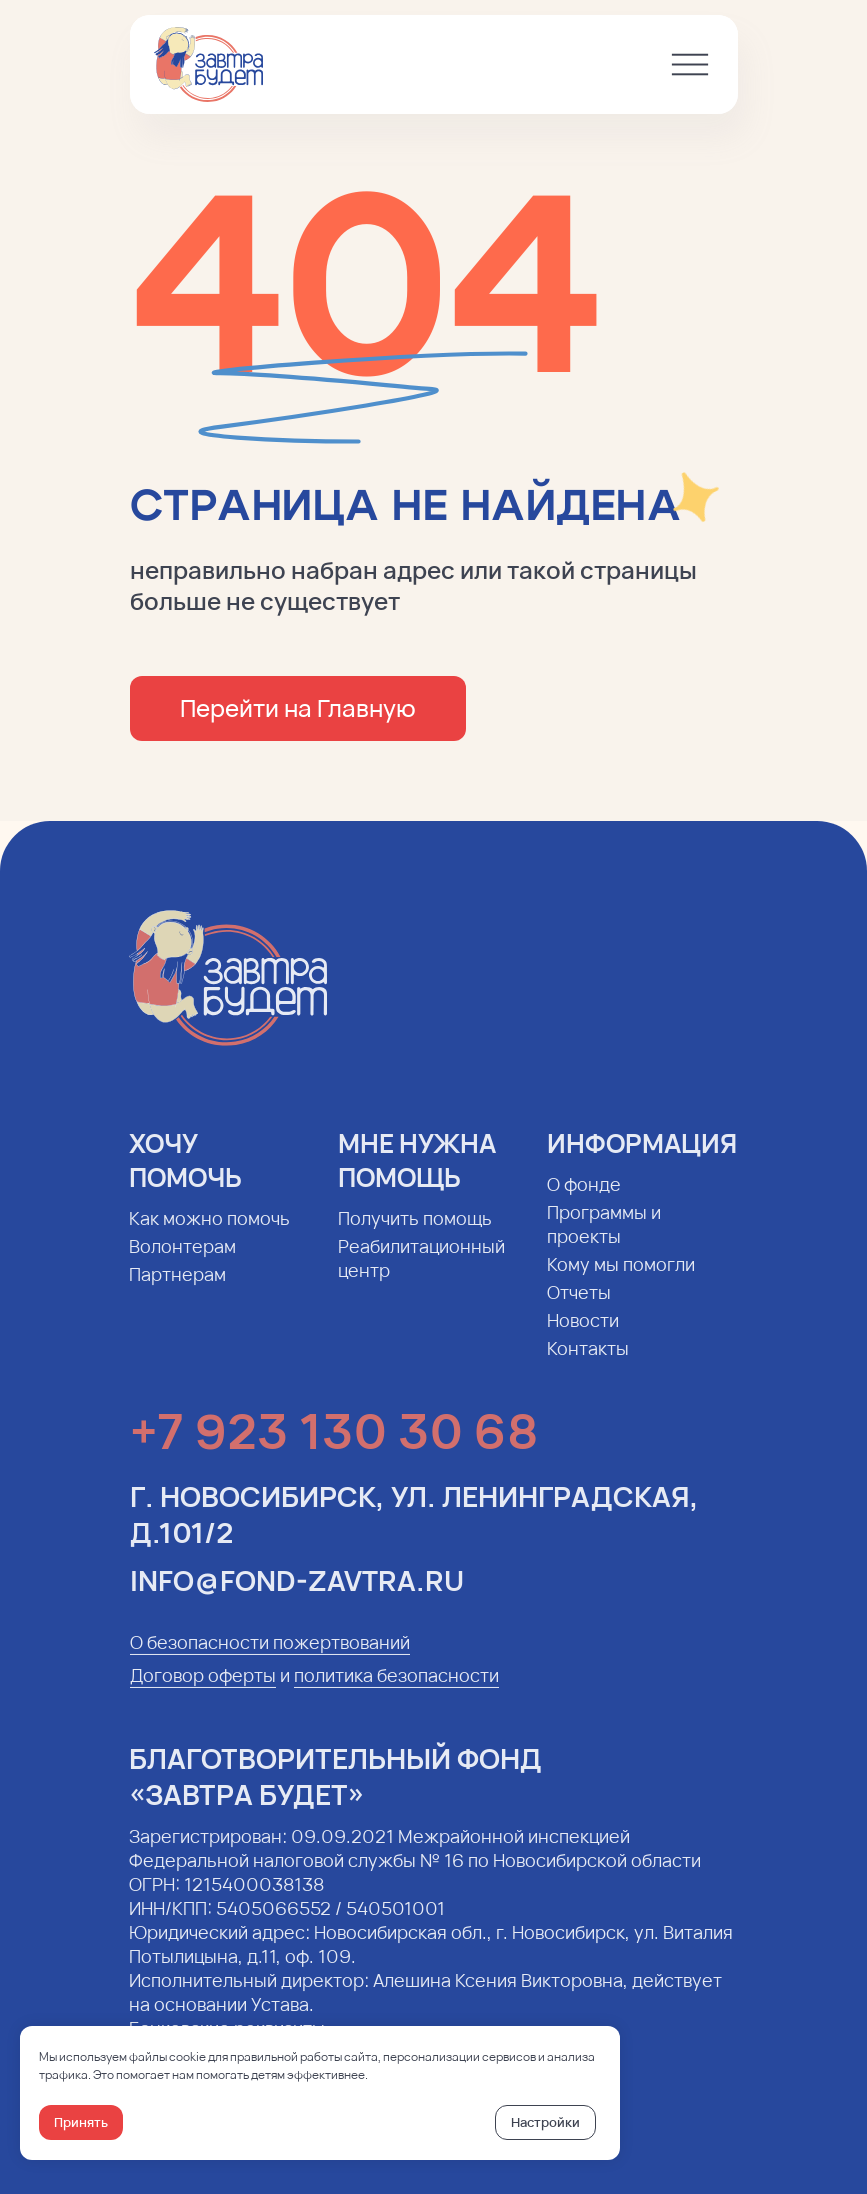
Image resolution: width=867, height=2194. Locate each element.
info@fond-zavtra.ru (297, 1595)
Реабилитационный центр (417, 1273)
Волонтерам (178, 1261)
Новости (579, 1335)
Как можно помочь (205, 1233)
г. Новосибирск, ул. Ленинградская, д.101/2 (414, 1529)
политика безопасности (396, 1690)
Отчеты (575, 1307)
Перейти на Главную (296, 707)
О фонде (580, 1199)
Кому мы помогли (617, 1279)
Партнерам (173, 1289)
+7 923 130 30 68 (334, 1445)
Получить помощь (411, 1233)
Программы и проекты (600, 1239)
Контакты (584, 1363)
